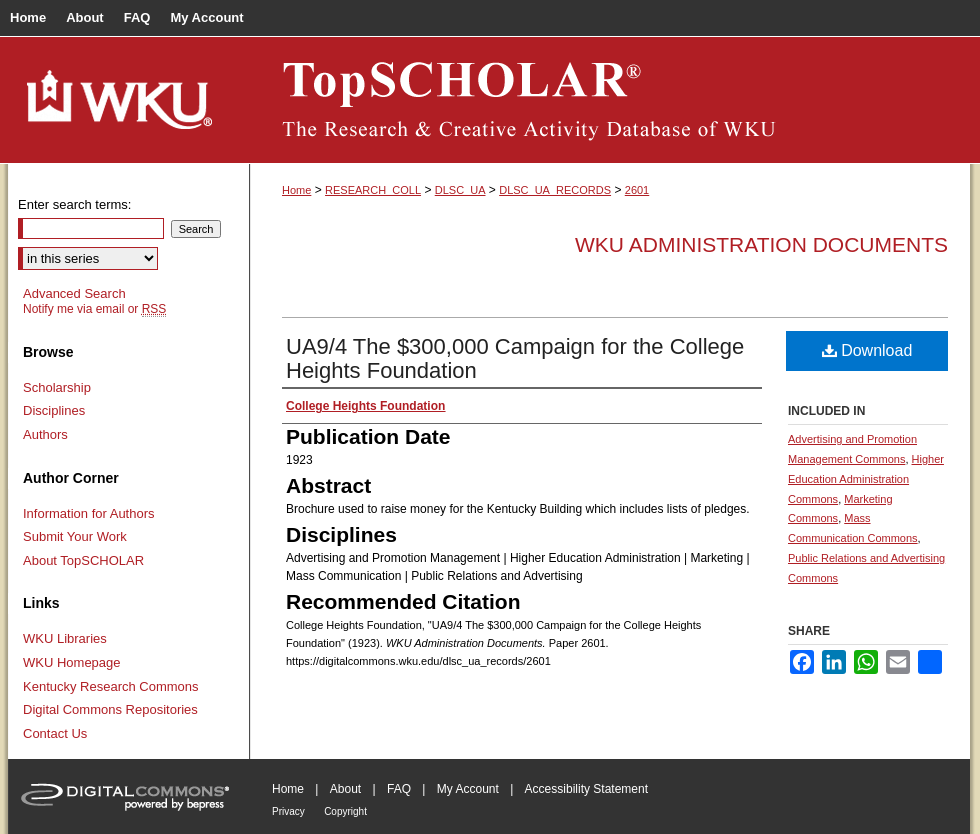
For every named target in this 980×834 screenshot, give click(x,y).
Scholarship (57, 387)
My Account (468, 789)
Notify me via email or (94, 309)
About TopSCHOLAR (83, 560)
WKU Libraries (65, 638)
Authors (45, 434)
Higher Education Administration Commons (866, 479)
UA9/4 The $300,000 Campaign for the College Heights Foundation (515, 358)
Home (296, 190)
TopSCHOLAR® (610, 100)
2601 (637, 190)
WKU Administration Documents (761, 244)
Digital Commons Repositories (110, 709)
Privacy (288, 811)
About (345, 789)
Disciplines (54, 410)
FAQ (399, 789)
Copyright (345, 811)
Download (867, 350)
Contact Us (55, 733)
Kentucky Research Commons (111, 686)
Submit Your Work (75, 536)
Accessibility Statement (586, 789)
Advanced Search (74, 293)
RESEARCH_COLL (373, 190)
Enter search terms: (74, 204)
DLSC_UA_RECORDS (555, 190)
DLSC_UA (460, 190)
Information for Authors (89, 513)
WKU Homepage (72, 662)
